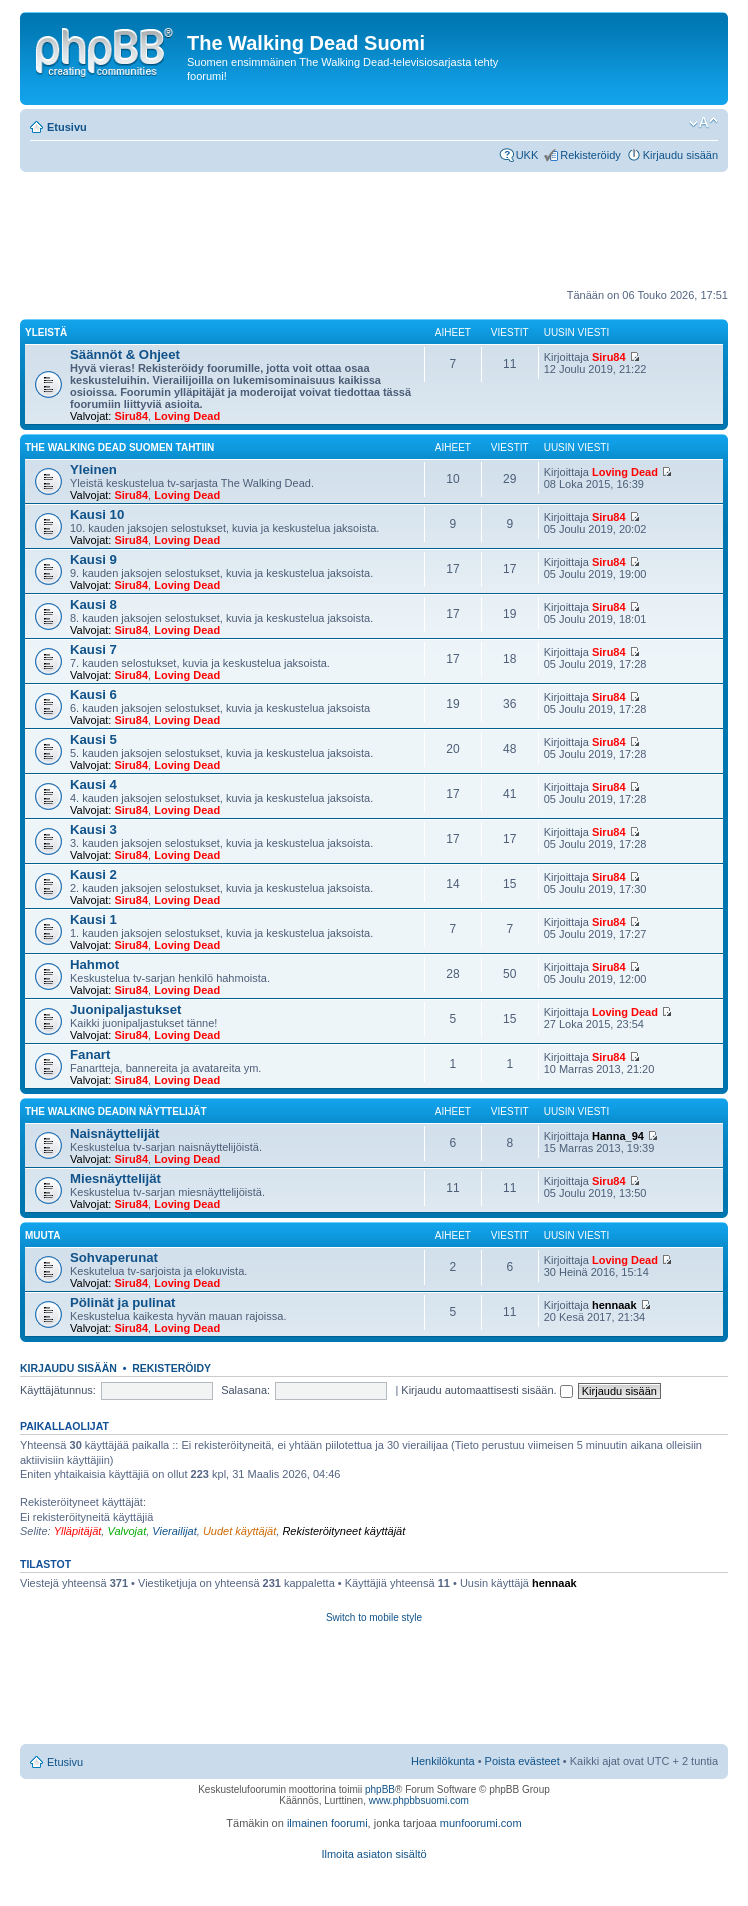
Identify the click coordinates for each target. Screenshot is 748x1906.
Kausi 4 (93, 784)
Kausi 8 (93, 604)
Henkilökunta (443, 1761)
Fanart (90, 1054)
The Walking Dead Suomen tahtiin (119, 447)
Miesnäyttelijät (115, 1178)
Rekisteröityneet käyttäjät (343, 1531)
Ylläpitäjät (78, 1531)
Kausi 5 (93, 739)
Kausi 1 (93, 919)
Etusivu (67, 127)
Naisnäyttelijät (114, 1133)
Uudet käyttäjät (239, 1531)
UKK (527, 155)
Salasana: (245, 1390)
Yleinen (93, 469)
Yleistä (46, 332)
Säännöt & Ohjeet (125, 354)
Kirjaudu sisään (680, 155)
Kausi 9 (93, 559)
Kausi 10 (97, 514)
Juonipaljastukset (125, 1009)
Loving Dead (187, 416)
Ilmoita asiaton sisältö (373, 1854)
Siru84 (131, 416)
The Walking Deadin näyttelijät (116, 1111)
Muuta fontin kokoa (703, 123)
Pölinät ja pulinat (123, 1302)
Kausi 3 (93, 829)
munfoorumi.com (481, 1823)
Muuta (42, 1235)
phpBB (380, 1789)
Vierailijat (174, 1531)
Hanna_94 (618, 1136)
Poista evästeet (522, 1761)
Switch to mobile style (374, 1617)
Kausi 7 (93, 649)
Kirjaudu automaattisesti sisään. (486, 1390)
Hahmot (94, 964)
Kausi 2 (93, 874)
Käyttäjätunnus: (58, 1390)
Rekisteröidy (590, 155)
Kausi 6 (93, 694)
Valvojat (126, 1531)
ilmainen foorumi (327, 1823)
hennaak (614, 1305)
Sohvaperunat (114, 1257)
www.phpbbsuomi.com (419, 1800)
